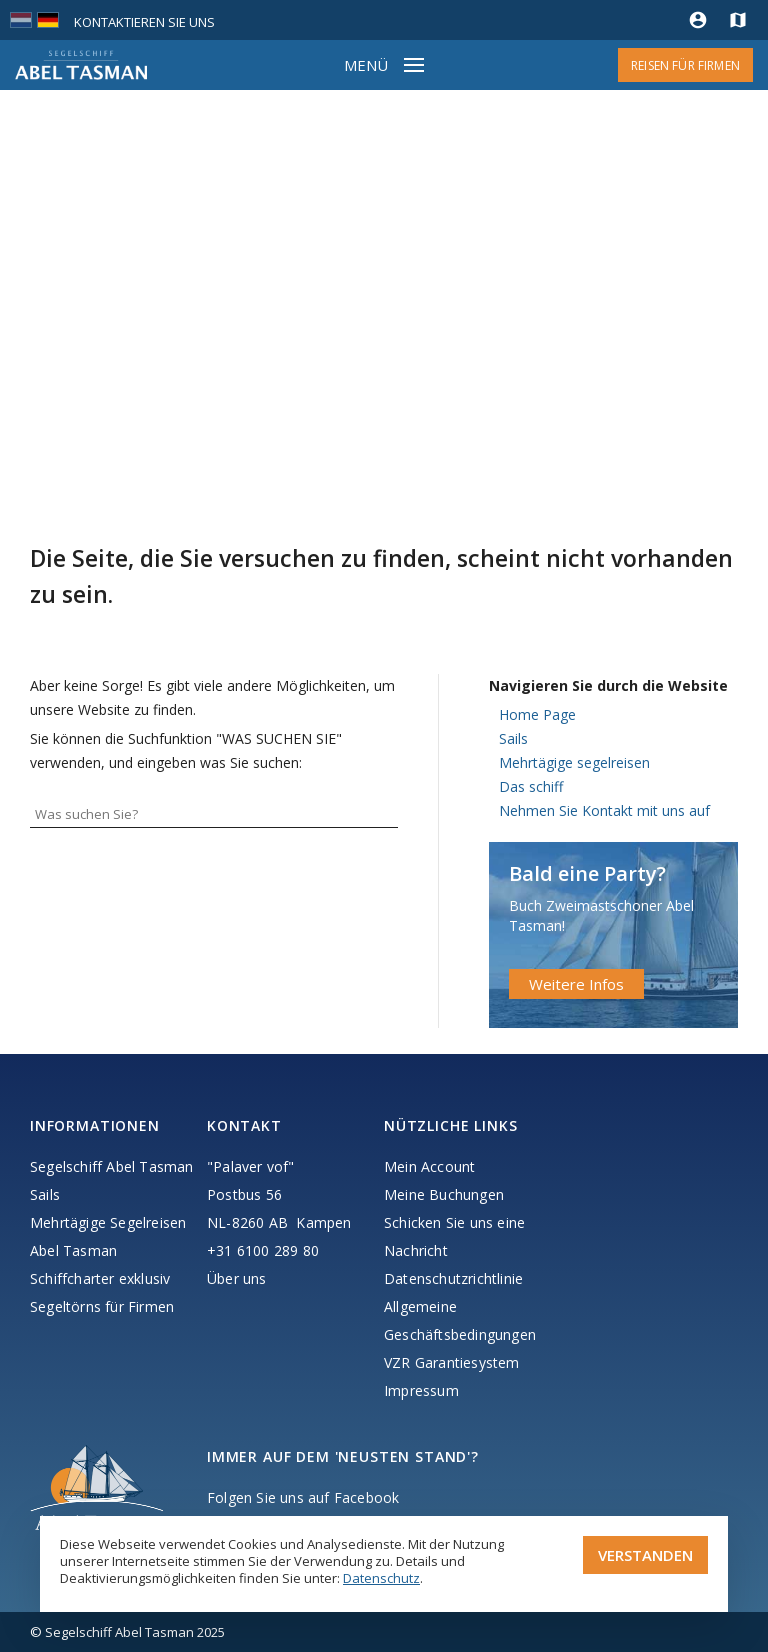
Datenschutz (381, 1578)
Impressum (421, 1390)
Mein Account (429, 1166)
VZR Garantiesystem (452, 1362)
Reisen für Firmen (685, 65)
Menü (366, 65)
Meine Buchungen (444, 1194)
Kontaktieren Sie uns (144, 22)
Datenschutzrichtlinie (453, 1278)
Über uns (237, 1278)
